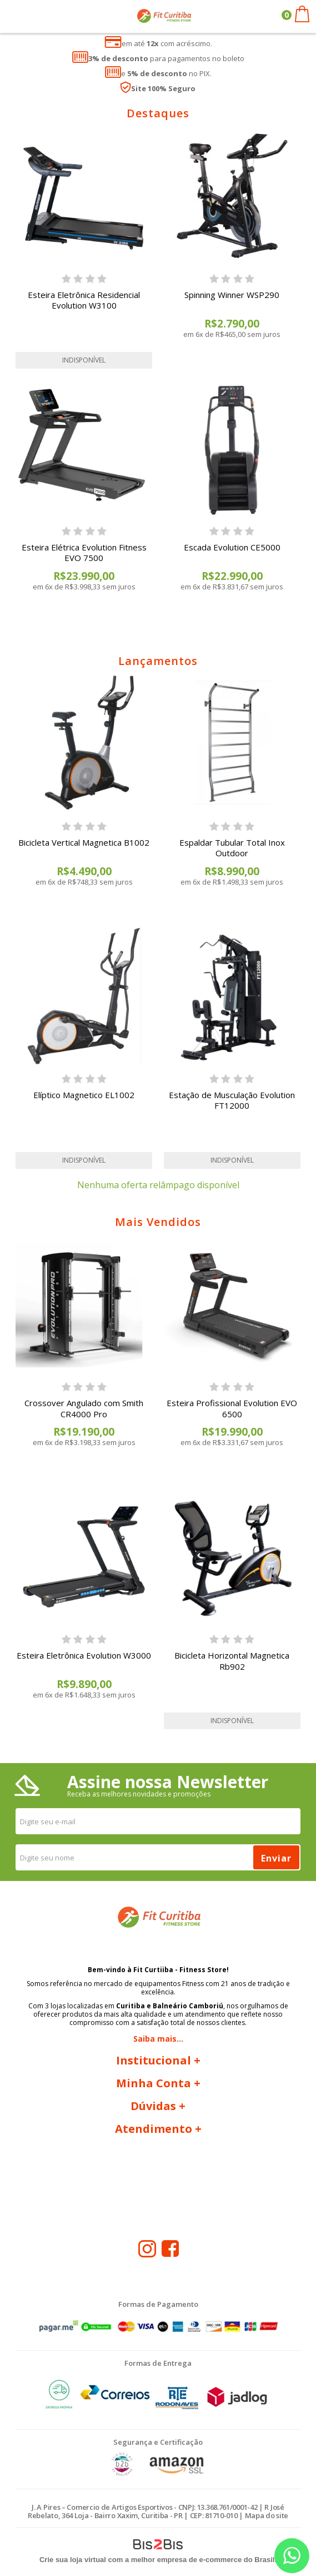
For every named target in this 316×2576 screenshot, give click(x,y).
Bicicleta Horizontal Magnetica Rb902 (231, 1661)
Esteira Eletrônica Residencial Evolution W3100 (84, 300)
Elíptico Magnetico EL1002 (83, 1094)
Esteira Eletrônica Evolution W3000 (84, 1655)
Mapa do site (266, 2515)
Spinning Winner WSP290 (231, 294)
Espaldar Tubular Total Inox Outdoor (232, 848)
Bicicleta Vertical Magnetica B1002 (83, 842)
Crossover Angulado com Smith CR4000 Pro (83, 1408)
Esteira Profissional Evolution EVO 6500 (232, 1408)
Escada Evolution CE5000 (232, 547)
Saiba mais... (158, 2038)
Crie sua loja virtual (72, 2559)
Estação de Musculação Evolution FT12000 (232, 1100)
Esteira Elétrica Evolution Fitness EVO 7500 (84, 553)
